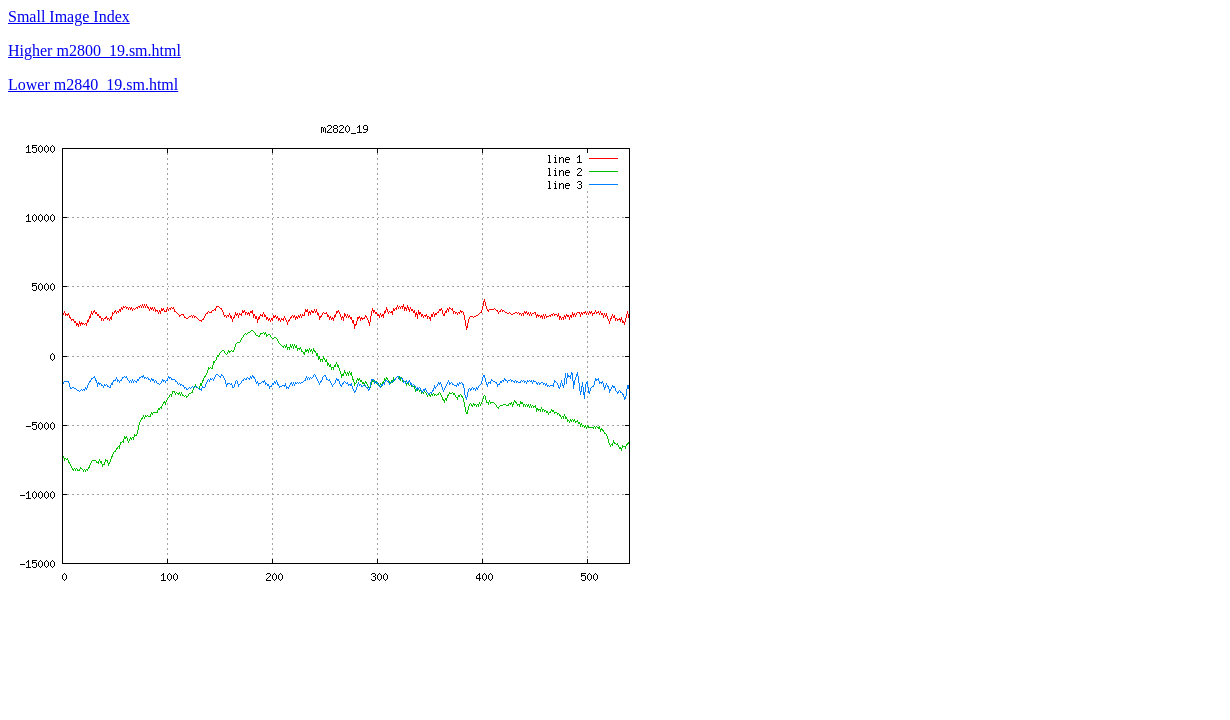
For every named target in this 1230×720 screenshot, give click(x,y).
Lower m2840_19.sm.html (93, 84)
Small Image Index (69, 16)
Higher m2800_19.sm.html (94, 50)
